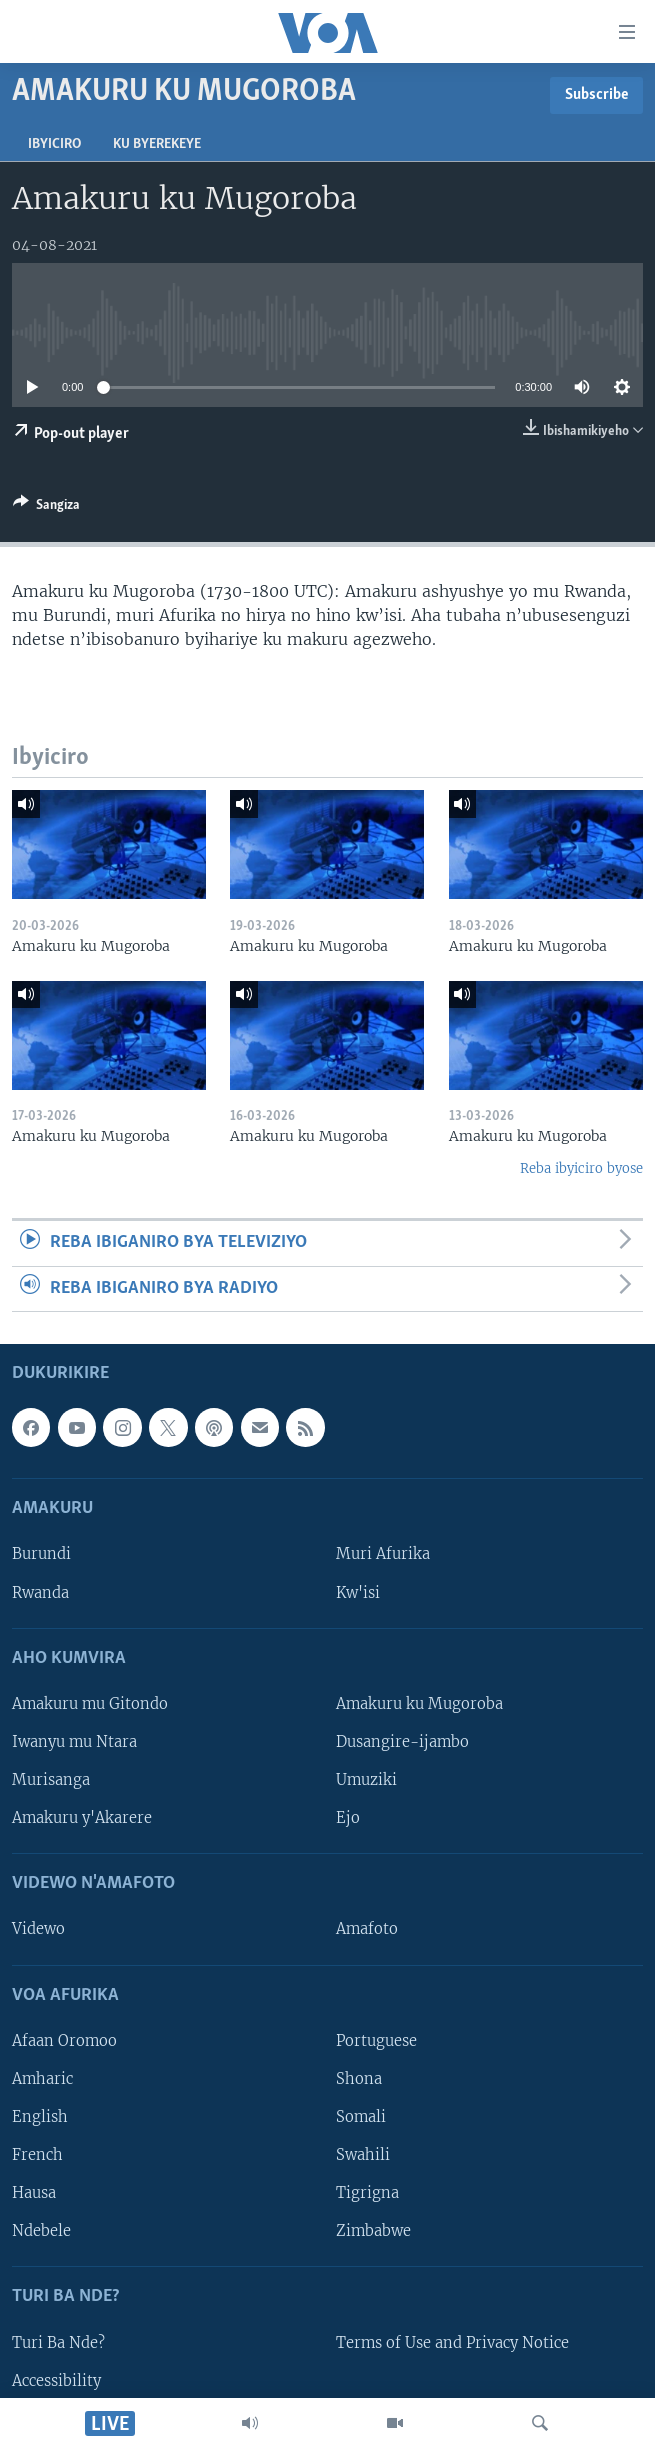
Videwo (38, 1929)
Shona (359, 2079)
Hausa (34, 2193)
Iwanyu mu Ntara (74, 1742)
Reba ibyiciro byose (581, 1168)
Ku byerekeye (157, 144)
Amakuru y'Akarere (82, 1818)
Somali (361, 2117)
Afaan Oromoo (64, 2041)
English (40, 2117)
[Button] (46, 508)
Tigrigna (367, 2193)
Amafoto (367, 1929)
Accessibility (56, 2381)
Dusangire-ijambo (402, 1742)
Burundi (41, 1554)
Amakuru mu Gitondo (90, 1704)
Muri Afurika (383, 1554)
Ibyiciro (54, 144)
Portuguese (376, 2041)
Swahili (363, 2155)
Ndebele (41, 2231)
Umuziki (366, 1780)
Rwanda (40, 1593)
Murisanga (51, 1780)
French (37, 2155)
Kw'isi (358, 1593)
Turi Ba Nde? (58, 2343)
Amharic (42, 2079)
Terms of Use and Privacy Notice (452, 2343)
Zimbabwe (373, 2231)
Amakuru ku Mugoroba (419, 1704)
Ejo (348, 1818)
